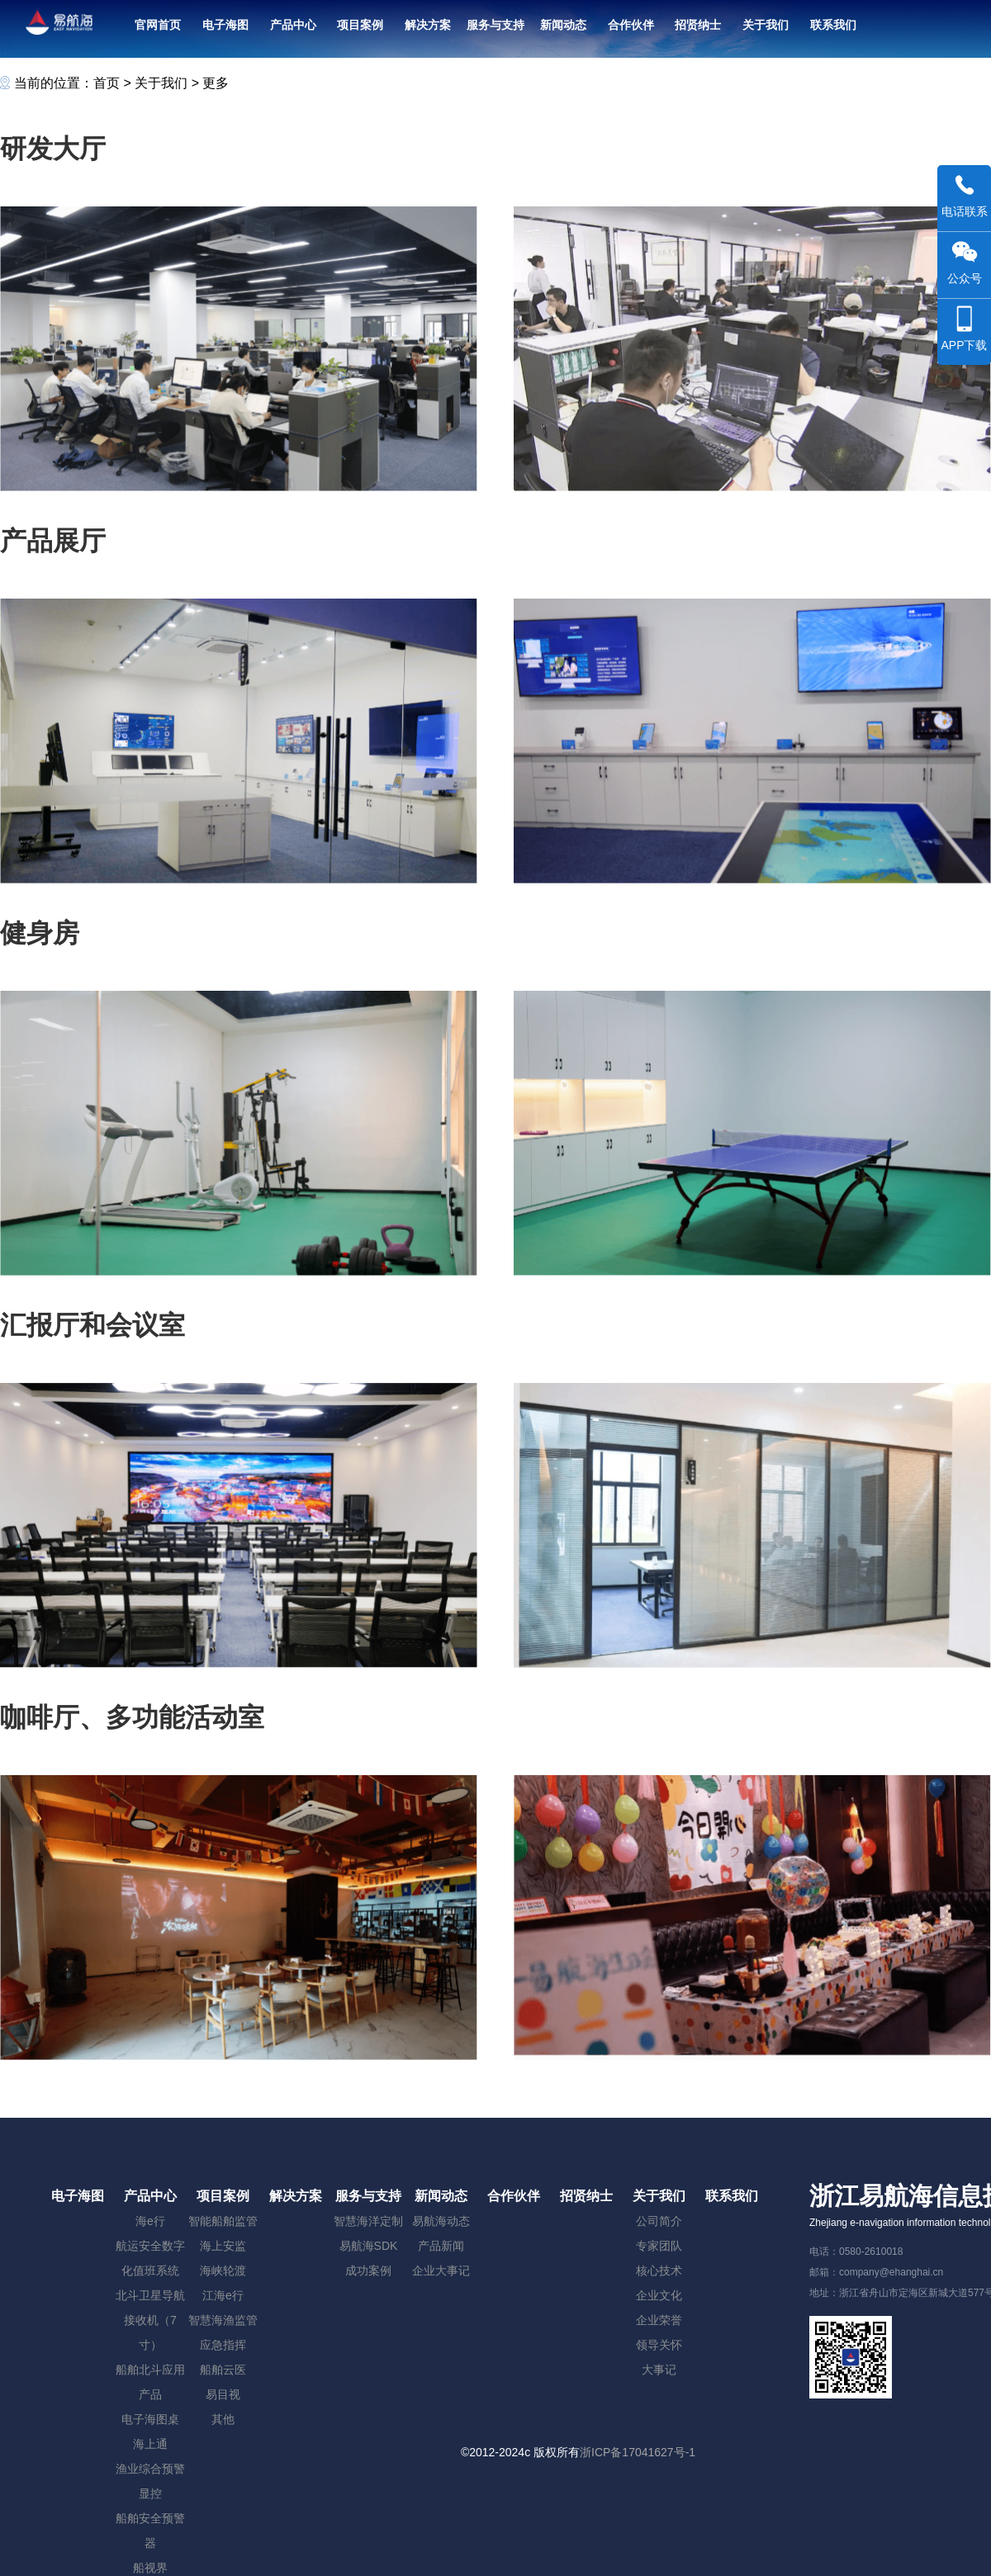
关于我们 (161, 82)
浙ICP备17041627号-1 (637, 2452)
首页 (106, 82)
